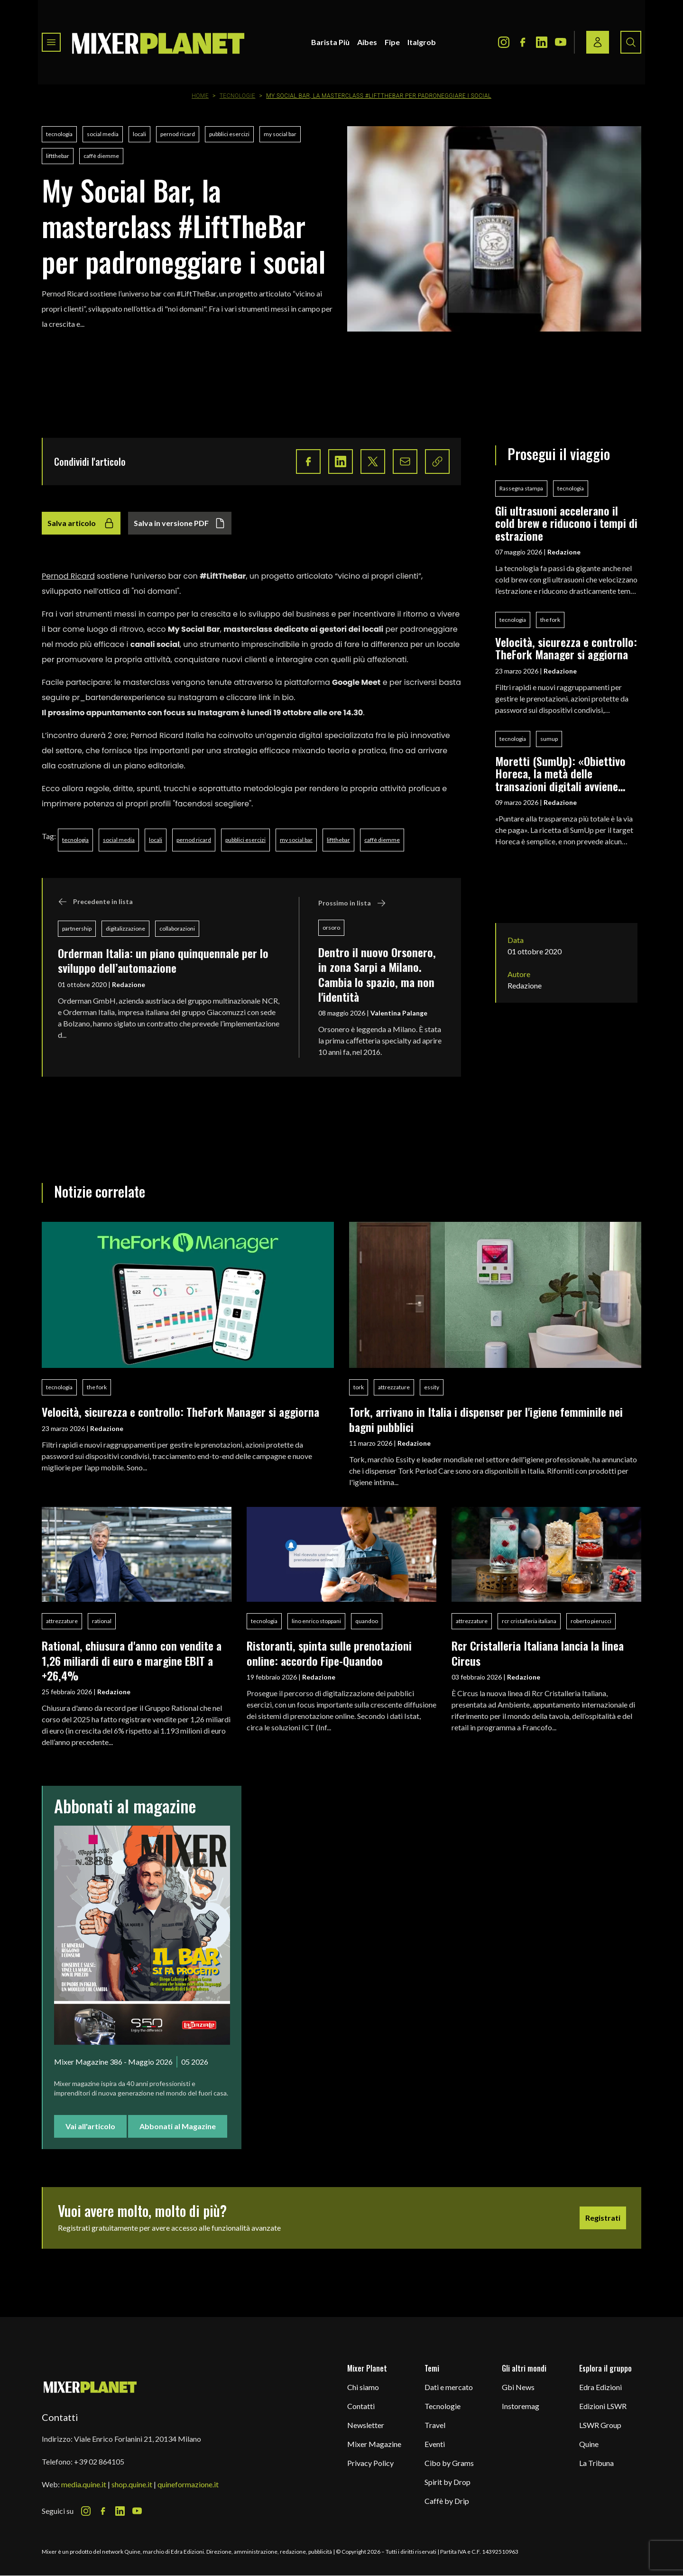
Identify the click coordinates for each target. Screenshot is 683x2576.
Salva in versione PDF (180, 523)
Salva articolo (81, 523)
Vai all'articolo (90, 2126)
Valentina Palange (398, 1013)
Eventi (435, 2443)
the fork (550, 619)
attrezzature (394, 1387)
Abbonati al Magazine (177, 2126)
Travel (435, 2424)
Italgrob (421, 41)
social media (103, 134)
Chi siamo (363, 2386)
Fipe (392, 41)
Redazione (128, 984)
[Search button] (630, 42)
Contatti (361, 2405)
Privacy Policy (370, 2462)
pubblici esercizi (229, 134)
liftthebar (57, 155)
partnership (77, 928)
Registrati (602, 2217)
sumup (549, 738)
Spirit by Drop (448, 2481)
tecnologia (59, 134)
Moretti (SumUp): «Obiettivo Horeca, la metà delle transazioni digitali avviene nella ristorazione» (560, 773)
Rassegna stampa (521, 488)
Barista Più (330, 41)
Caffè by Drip (447, 2500)
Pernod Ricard (68, 576)
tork (358, 1387)
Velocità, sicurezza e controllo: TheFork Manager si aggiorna (566, 648)
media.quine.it (83, 2484)
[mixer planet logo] (90, 2386)
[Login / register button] (597, 42)
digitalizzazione (125, 928)
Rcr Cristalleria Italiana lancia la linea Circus (538, 1653)
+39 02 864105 (99, 2461)
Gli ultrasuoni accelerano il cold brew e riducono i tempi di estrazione (566, 523)
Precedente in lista (95, 901)
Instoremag (520, 2405)
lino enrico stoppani (316, 1621)
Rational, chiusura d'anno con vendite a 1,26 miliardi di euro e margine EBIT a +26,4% (132, 1660)
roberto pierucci (591, 1621)
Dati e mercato (449, 2386)
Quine (589, 2443)
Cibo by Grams (449, 2462)
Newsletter (365, 2424)
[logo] (158, 42)
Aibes (367, 41)
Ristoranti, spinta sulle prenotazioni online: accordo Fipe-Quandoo (329, 1653)
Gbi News (518, 2386)
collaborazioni (177, 928)
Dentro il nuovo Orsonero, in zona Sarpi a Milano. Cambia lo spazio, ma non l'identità (377, 974)
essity (431, 1387)
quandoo (366, 1621)
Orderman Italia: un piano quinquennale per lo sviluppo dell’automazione (163, 960)
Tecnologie (238, 95)
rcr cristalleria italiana (529, 1621)
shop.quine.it (131, 2484)
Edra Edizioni (600, 2386)
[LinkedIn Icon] (541, 42)
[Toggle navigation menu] (51, 42)
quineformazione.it (188, 2484)
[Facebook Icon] (522, 42)
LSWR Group (600, 2424)
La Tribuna (596, 2462)
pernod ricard (177, 134)
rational (101, 1621)
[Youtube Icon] (560, 42)
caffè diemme (101, 155)
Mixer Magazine (374, 2443)
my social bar (280, 134)
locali (139, 134)
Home (200, 95)
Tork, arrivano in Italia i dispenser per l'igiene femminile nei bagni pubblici (486, 1419)
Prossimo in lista (352, 903)
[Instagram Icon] (503, 42)
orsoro (331, 927)
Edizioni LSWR (603, 2405)
